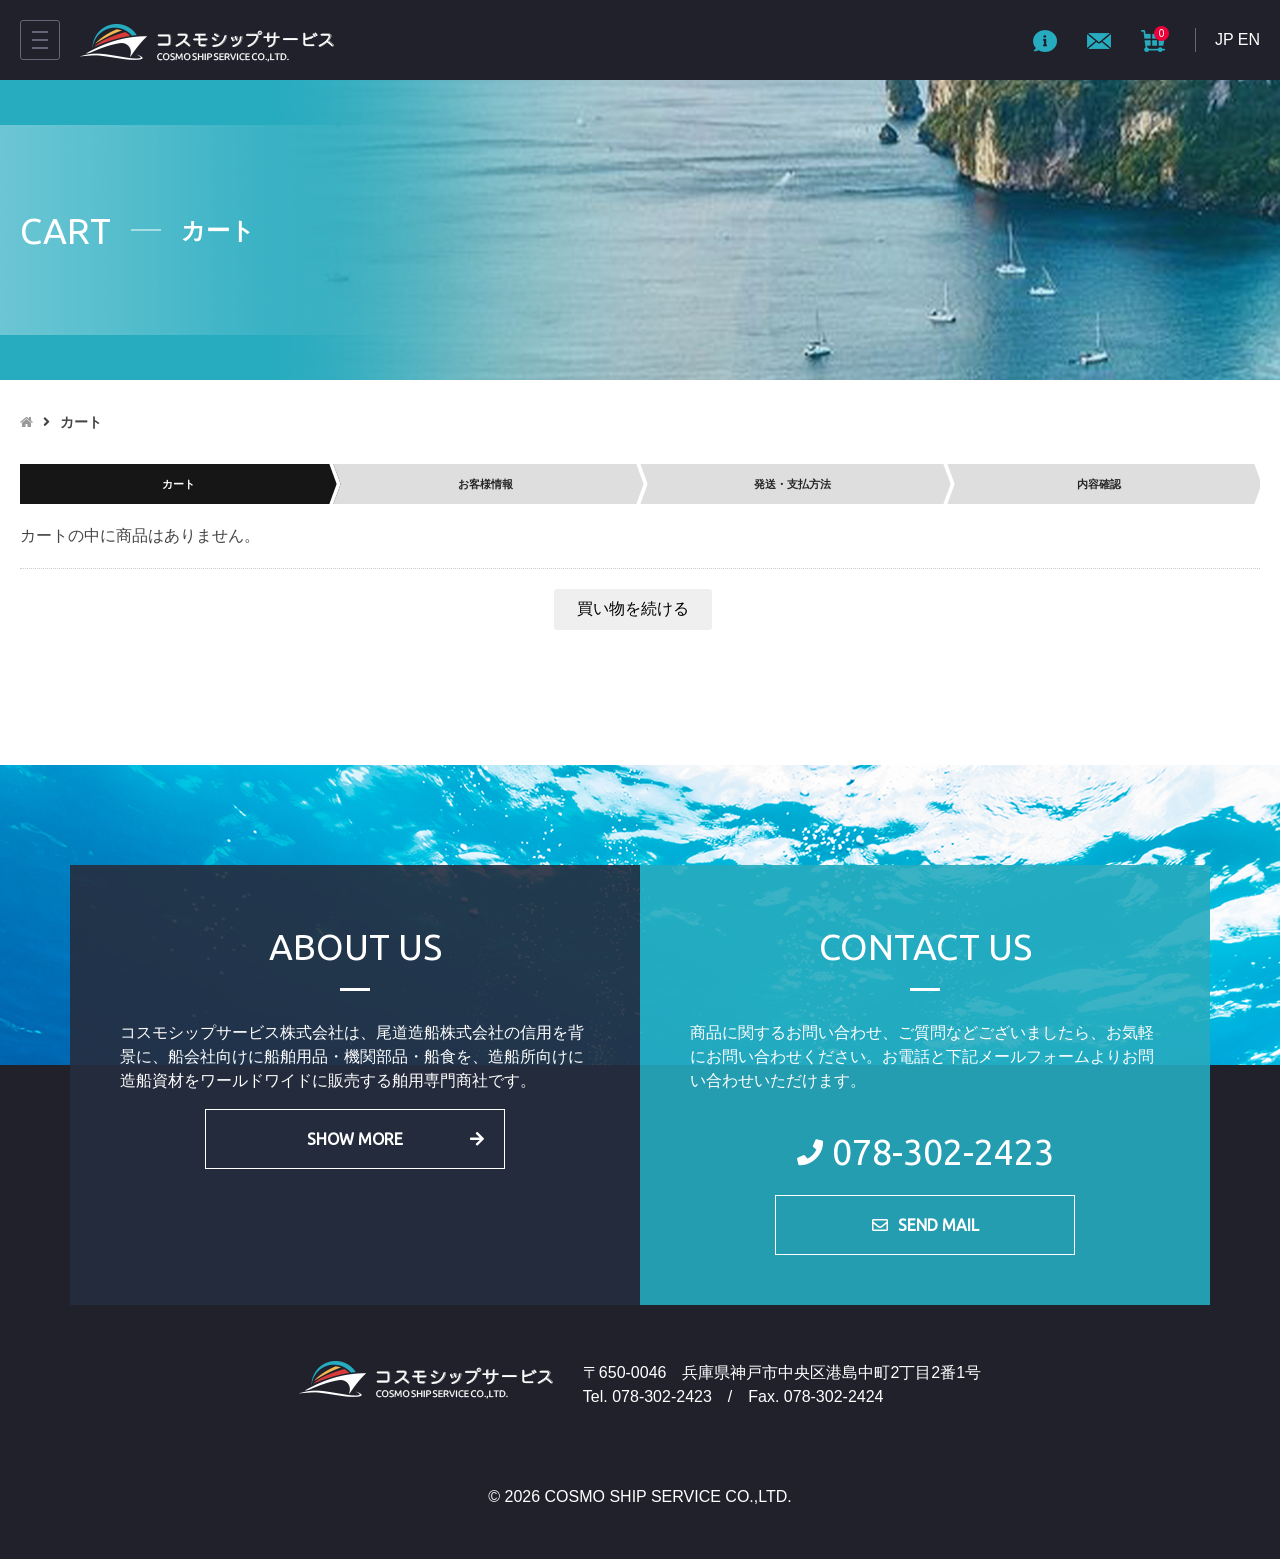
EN (1249, 39)
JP (1224, 39)
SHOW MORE (355, 1139)
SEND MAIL (938, 1225)
